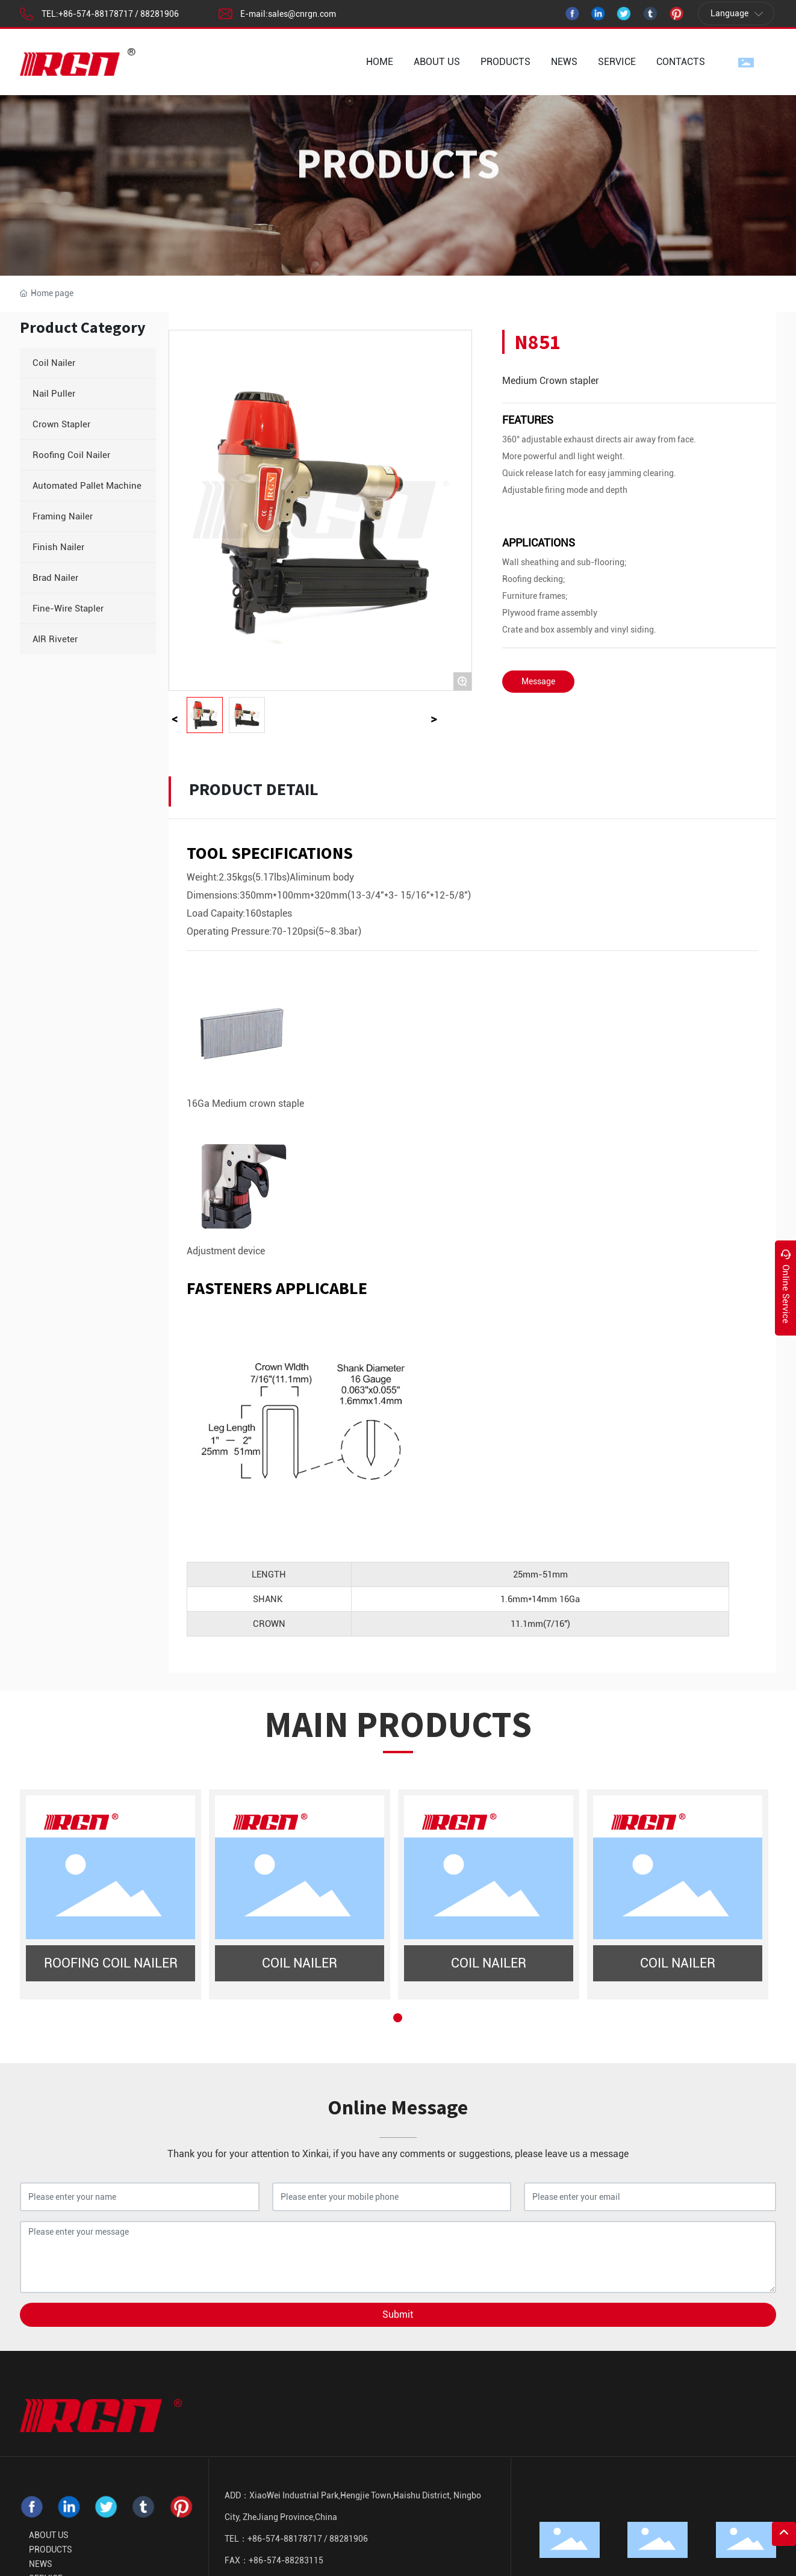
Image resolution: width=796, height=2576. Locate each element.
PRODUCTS (50, 2549)
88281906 (159, 14)
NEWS (40, 2564)
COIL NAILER (299, 1963)
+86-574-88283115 (286, 2560)
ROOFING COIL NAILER (111, 1963)
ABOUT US (49, 2535)
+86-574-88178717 (95, 14)
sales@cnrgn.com (302, 14)
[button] (397, 2017)
